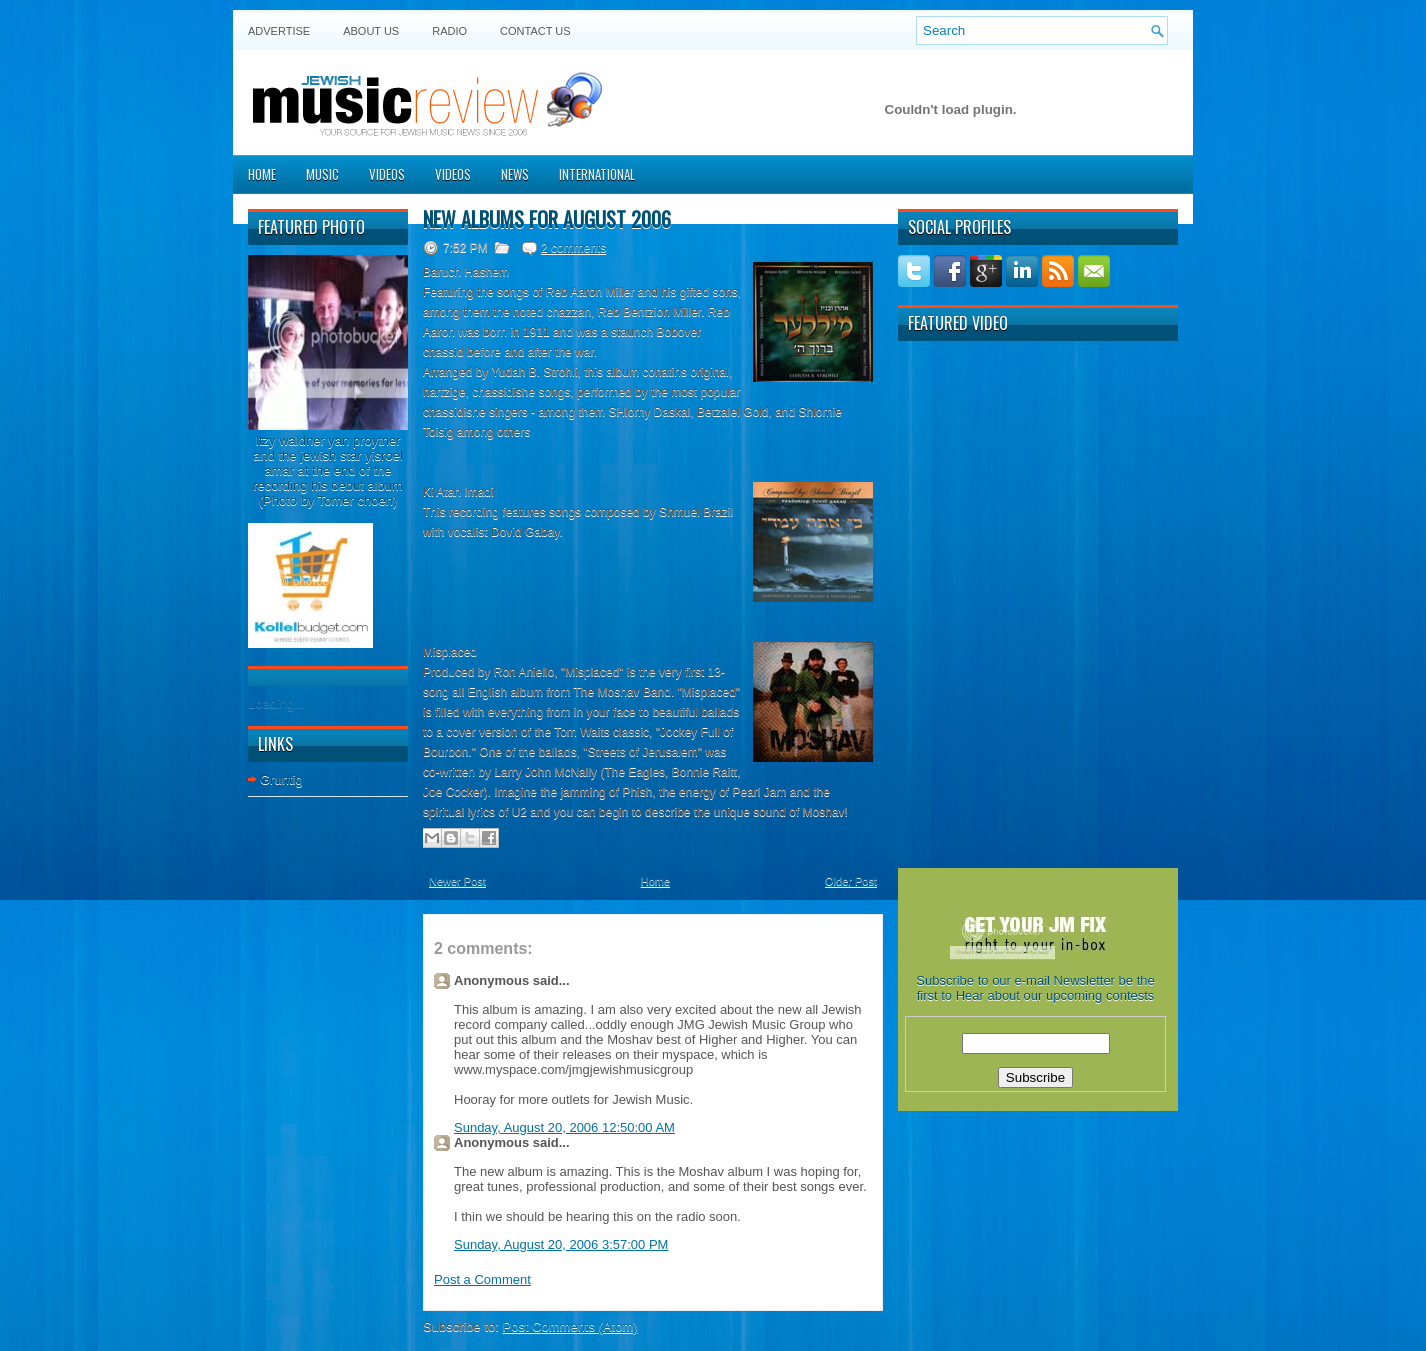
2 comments (573, 248)
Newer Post (457, 881)
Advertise (279, 31)
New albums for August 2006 (547, 219)
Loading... (276, 703)
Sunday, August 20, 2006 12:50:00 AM (564, 1127)
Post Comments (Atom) (570, 1326)
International (597, 174)
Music (322, 174)
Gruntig (281, 779)
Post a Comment (482, 1279)
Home (262, 174)
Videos (387, 174)
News (515, 174)
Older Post (851, 881)
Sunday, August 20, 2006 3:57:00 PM (561, 1244)
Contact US (535, 31)
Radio (449, 31)
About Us (371, 31)
